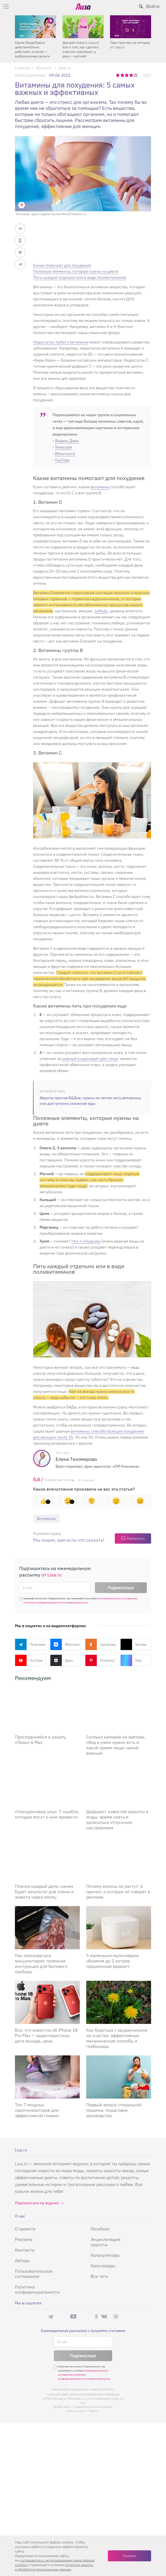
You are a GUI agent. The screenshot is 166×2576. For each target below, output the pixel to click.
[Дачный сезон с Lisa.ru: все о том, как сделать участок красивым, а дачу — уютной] (130, 26)
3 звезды (127, 75)
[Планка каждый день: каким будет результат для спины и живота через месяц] (47, 1858)
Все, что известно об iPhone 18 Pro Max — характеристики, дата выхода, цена (46, 2035)
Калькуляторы (105, 2255)
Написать (136, 1538)
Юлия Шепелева (30, 75)
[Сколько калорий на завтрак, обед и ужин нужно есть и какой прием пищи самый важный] (118, 1709)
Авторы (22, 2260)
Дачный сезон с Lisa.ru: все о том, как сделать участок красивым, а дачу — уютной (128, 49)
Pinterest (99, 1660)
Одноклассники (100, 1644)
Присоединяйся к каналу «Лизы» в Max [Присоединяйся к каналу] (40, 1739)
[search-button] (141, 6)
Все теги (99, 2276)
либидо (101, 610)
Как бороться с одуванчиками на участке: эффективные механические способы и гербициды (116, 2038)
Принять (129, 2556)
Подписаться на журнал (37, 2202)
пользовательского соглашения (117, 1598)
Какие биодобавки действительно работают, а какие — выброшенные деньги (79, 49)
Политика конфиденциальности (37, 2289)
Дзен (61, 1660)
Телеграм (63, 447)
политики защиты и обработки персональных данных (54, 2567)
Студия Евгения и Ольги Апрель (92, 2406)
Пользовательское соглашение (34, 2273)
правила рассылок (76, 1602)
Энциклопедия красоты (105, 2241)
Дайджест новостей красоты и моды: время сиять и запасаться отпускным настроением (117, 1820)
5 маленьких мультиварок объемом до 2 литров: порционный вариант (112, 1960)
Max (131, 1660)
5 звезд (136, 75)
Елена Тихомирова (76, 1459)
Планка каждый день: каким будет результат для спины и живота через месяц (44, 1891)
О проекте (25, 2229)
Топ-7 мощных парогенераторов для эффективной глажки (37, 2110)
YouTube (62, 460)
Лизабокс (100, 2229)
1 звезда (118, 75)
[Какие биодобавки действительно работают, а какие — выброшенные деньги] (83, 26)
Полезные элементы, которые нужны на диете (75, 271)
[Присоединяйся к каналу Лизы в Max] (47, 1709)
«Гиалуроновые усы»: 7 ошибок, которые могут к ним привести (47, 1814)
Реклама (23, 2239)
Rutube (133, 1644)
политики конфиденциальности (43, 1602)
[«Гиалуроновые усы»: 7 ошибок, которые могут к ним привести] (47, 1783)
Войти (153, 6)
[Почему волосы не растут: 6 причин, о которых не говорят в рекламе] (35, 26)
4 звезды (131, 75)
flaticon (94, 2410)
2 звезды (122, 75)
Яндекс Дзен (67, 440)
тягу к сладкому (85, 1241)
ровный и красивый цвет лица (90, 1058)
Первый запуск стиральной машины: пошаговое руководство (114, 2110)
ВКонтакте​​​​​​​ (65, 453)
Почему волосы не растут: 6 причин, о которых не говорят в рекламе (32, 49)
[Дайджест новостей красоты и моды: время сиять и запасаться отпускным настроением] (118, 1783)
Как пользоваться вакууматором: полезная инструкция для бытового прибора (41, 1963)
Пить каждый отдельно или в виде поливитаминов (79, 277)
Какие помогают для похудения (62, 265)
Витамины (46, 1518)
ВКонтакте (65, 1644)
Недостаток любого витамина (60, 342)
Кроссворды (103, 2266)
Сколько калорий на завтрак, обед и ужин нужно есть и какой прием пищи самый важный (115, 1745)
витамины (100, 486)
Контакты (25, 2250)
